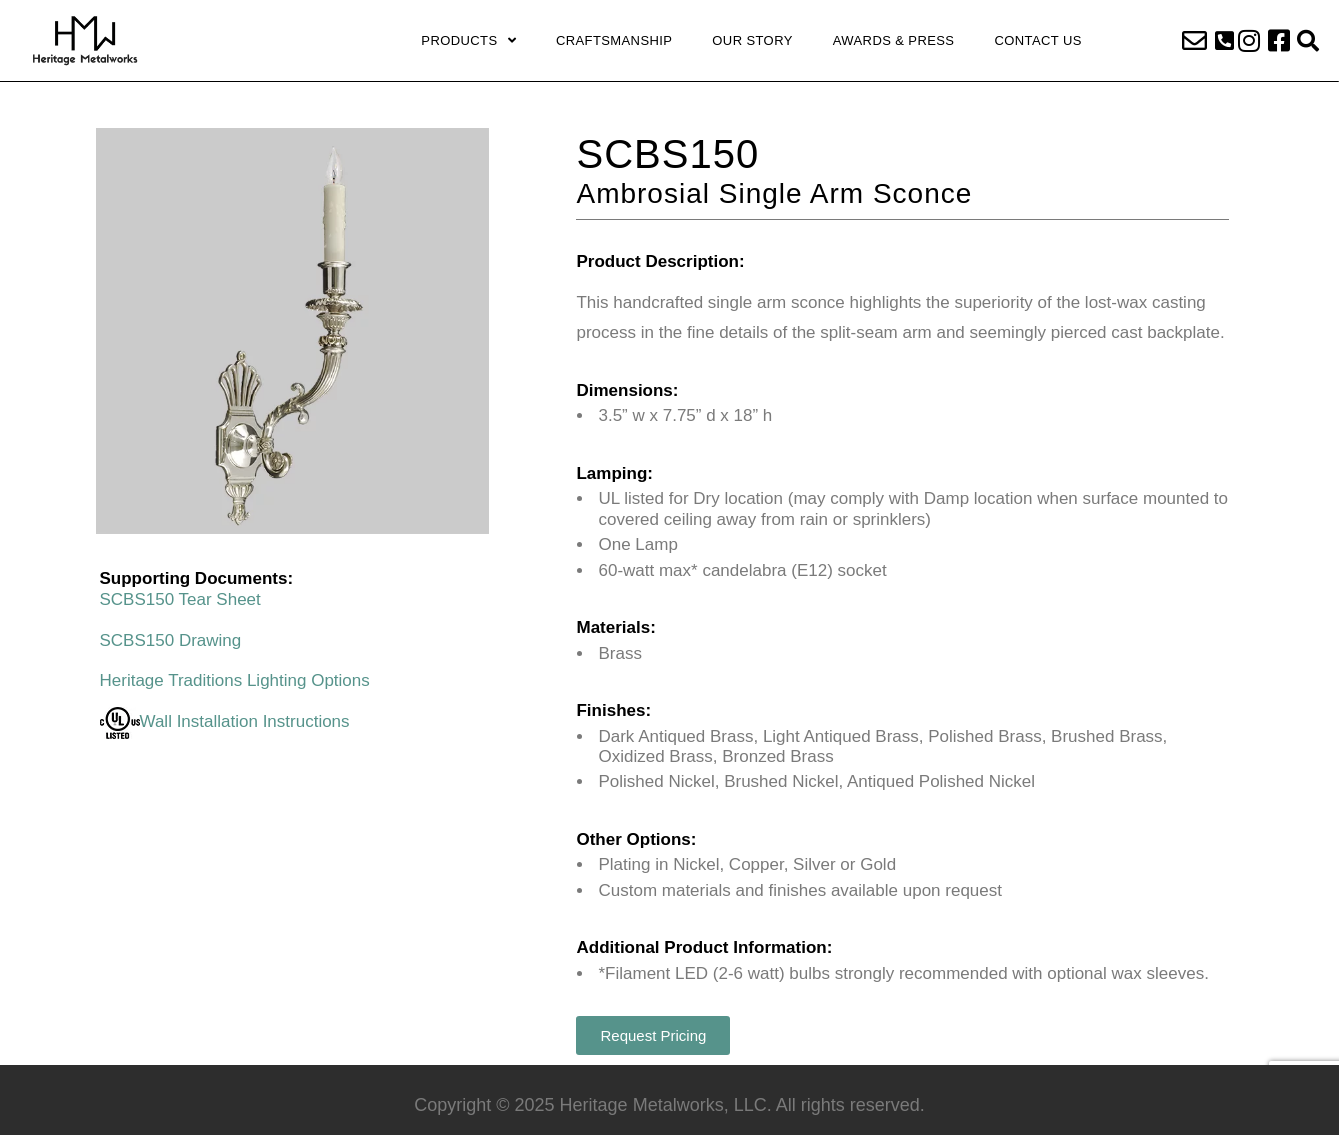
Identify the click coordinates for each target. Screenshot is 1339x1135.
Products (468, 41)
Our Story (752, 40)
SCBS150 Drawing (171, 640)
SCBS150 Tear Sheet (180, 599)
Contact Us (1037, 40)
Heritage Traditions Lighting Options (235, 680)
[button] (1224, 41)
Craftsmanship (614, 40)
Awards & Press (894, 40)
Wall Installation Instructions (225, 721)
